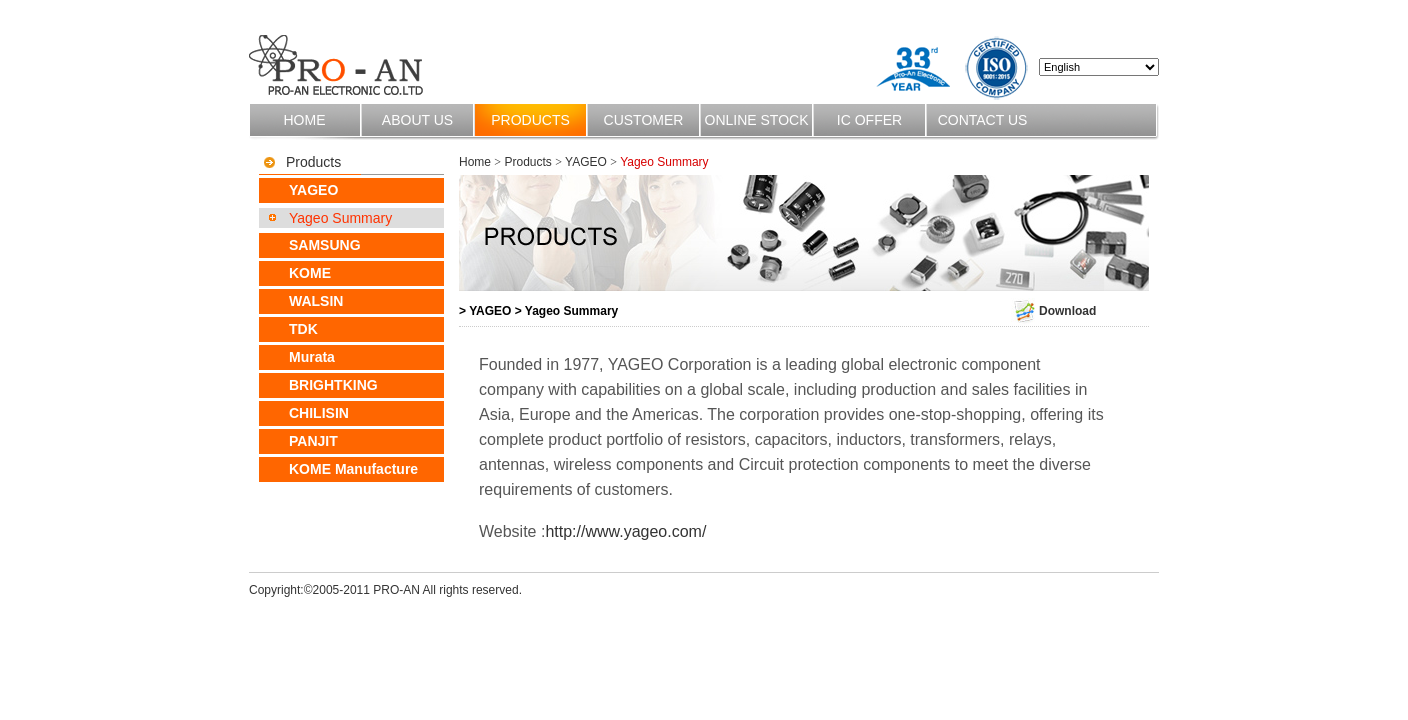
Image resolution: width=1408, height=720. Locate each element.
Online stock (757, 120)
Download (1053, 311)
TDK (303, 329)
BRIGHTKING (333, 385)
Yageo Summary (340, 218)
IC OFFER (869, 120)
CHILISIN (319, 413)
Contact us (983, 120)
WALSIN (316, 301)
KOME (310, 273)
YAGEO (313, 190)
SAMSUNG (325, 245)
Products (530, 120)
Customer (644, 120)
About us (417, 120)
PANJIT (313, 441)
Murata (312, 357)
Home (305, 120)
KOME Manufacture (353, 469)
